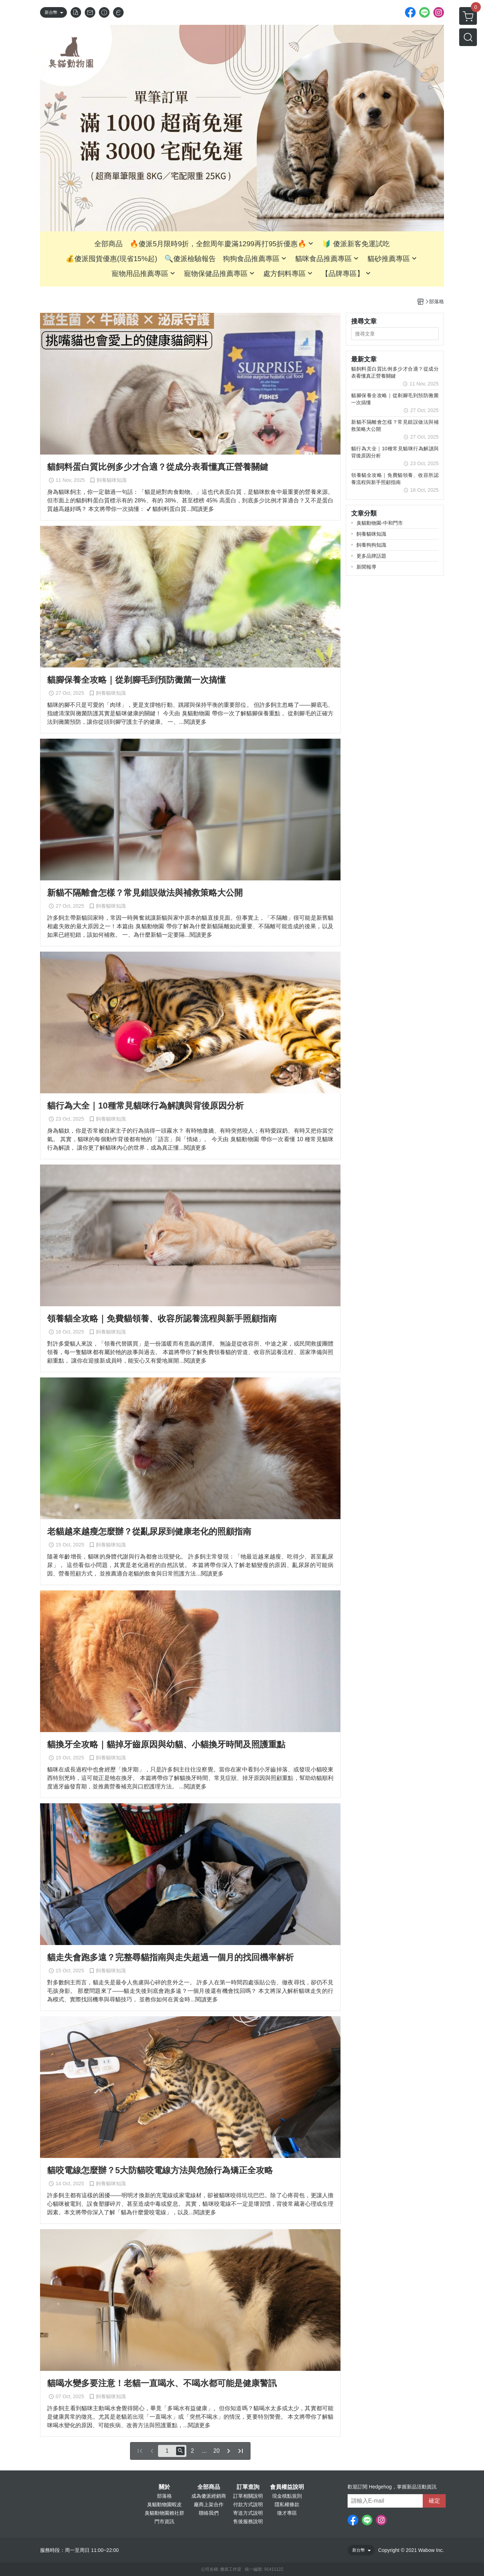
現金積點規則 (287, 2495)
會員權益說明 (287, 2487)
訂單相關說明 (248, 2495)
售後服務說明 (248, 2521)
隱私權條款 (287, 2504)
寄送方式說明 (248, 2512)
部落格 (164, 2495)
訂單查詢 (248, 2487)
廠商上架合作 (209, 2504)
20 (216, 2451)
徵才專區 (287, 2512)
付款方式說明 (248, 2504)
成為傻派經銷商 (208, 2495)
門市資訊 (164, 2521)
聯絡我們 (209, 2512)
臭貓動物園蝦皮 (164, 2504)
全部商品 (208, 2487)
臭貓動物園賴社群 (164, 2512)
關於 (164, 2487)
